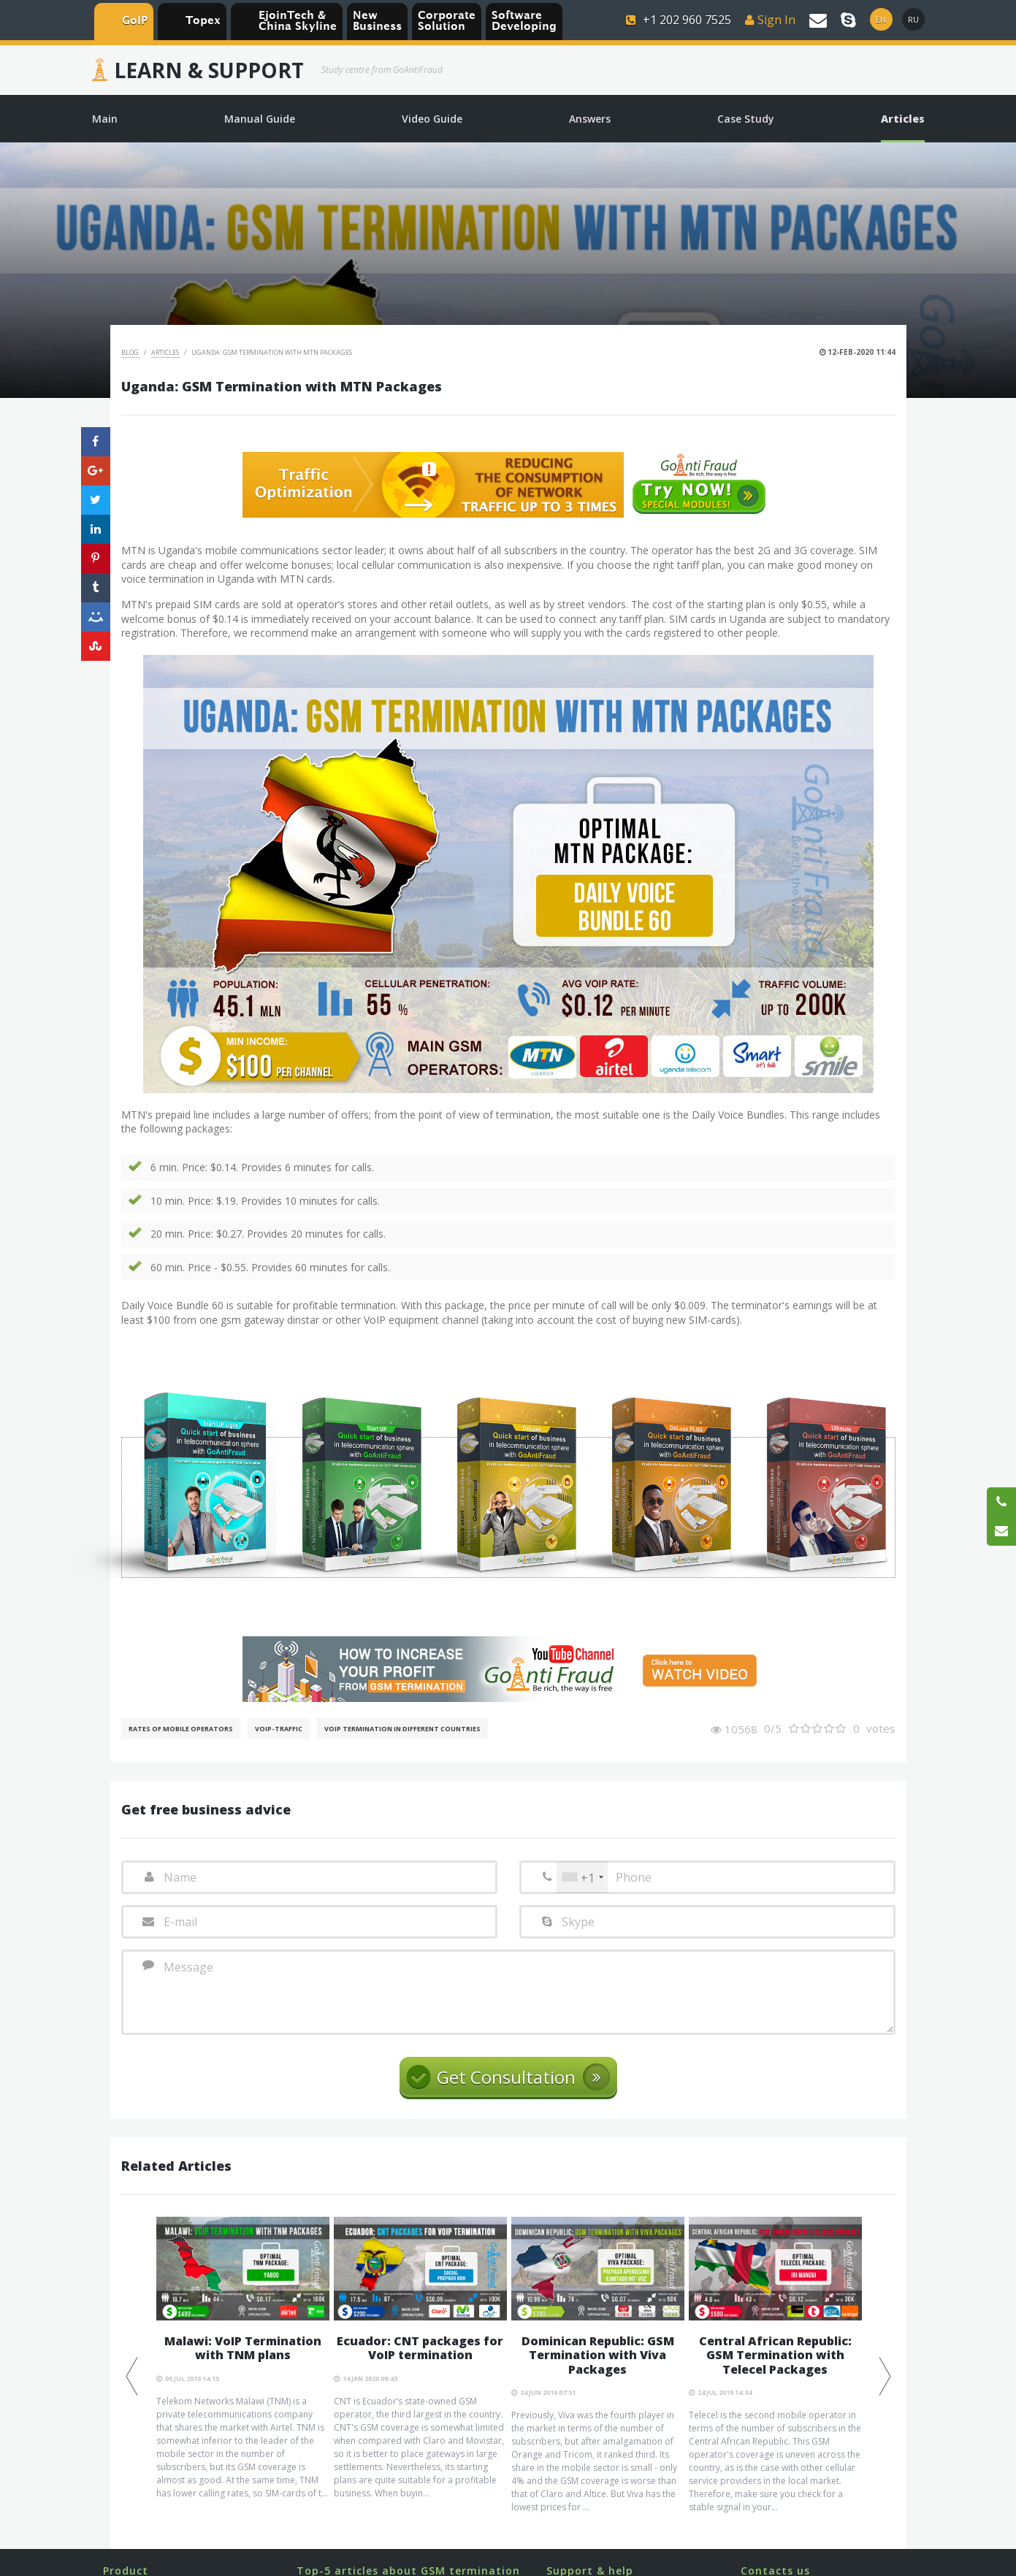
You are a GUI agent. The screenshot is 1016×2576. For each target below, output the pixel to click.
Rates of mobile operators (181, 1728)
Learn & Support (209, 70)
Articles (165, 352)
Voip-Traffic (278, 1728)
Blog (130, 352)
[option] (243, 2358)
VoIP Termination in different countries (402, 1728)
